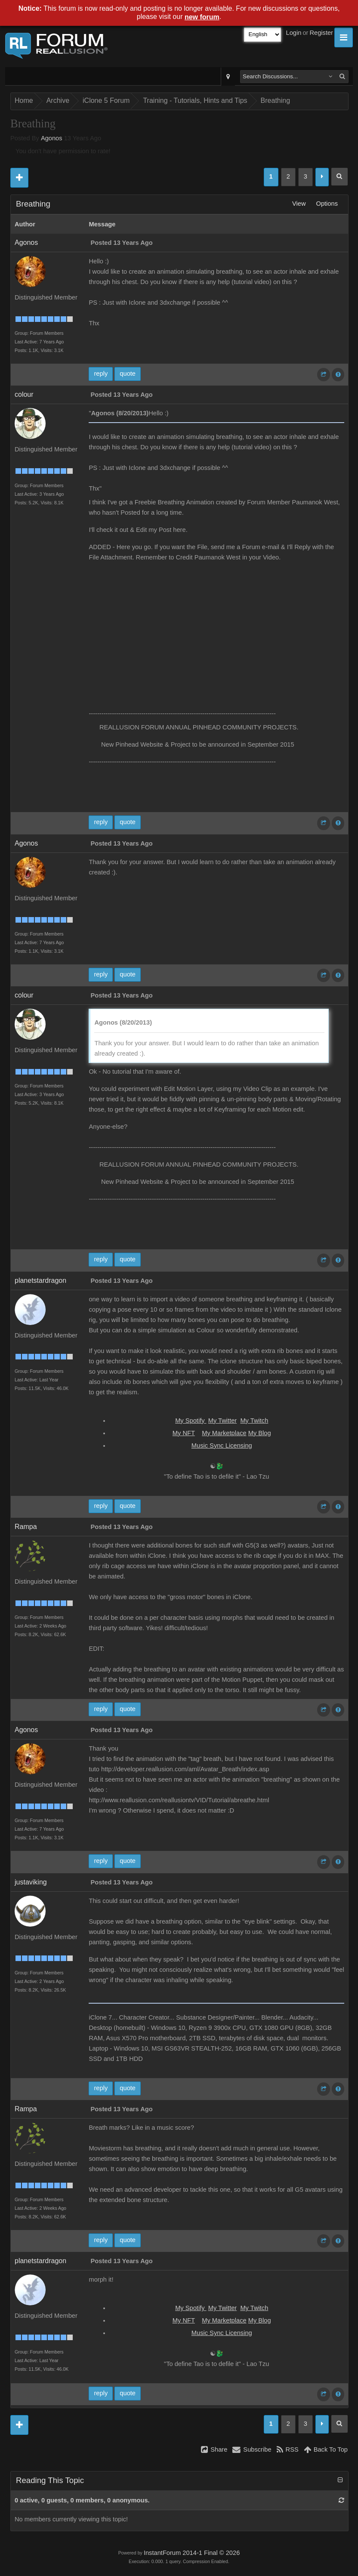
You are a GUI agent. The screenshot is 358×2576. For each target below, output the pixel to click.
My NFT (184, 1433)
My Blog (259, 1433)
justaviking (31, 1882)
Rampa (26, 1526)
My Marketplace (224, 1433)
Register (321, 32)
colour (24, 394)
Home (24, 100)
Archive (57, 100)
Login (294, 32)
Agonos (51, 138)
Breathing (275, 100)
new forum (202, 17)
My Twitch (254, 1420)
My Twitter (222, 1420)
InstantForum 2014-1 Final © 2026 (192, 2552)
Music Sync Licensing (221, 1445)
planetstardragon (40, 1280)
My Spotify (191, 1420)
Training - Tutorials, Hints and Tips (195, 100)
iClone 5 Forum (106, 100)
